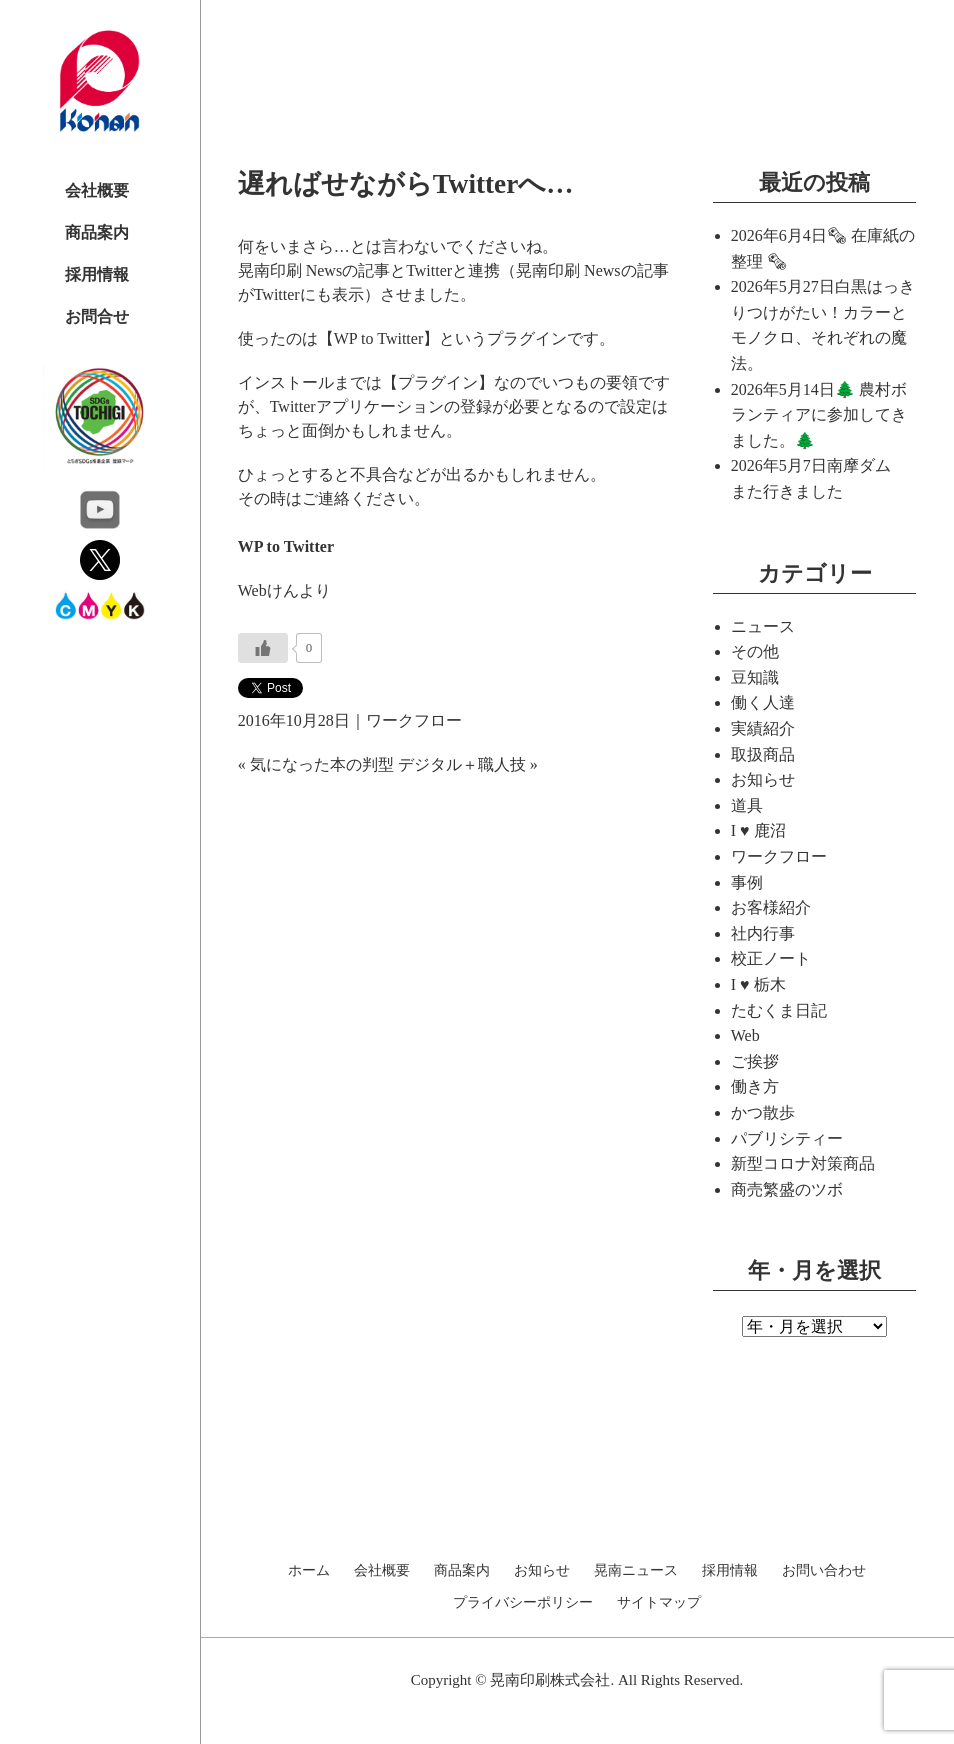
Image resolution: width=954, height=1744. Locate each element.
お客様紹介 (771, 907)
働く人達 (763, 702)
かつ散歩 (763, 1112)
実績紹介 (763, 728)
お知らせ (763, 779)
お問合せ (97, 316)
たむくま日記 (779, 1010)
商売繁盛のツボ (787, 1189)
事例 (747, 882)
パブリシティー (787, 1138)
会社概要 (97, 190)
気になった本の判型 (322, 764)
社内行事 (763, 933)
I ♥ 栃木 (758, 984)
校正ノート (771, 958)
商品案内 (97, 232)
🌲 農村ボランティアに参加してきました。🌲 (819, 415)
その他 (755, 651)
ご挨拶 (755, 1061)
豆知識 (755, 677)
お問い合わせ (824, 1571)
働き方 (755, 1086)
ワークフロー (414, 720)
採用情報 (97, 274)
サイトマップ (659, 1603)
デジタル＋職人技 (462, 764)
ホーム (309, 1571)
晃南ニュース (636, 1571)
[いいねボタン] (263, 648)
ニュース (763, 626)
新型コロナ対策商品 (803, 1163)
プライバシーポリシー (523, 1603)
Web (745, 1035)
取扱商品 (763, 754)
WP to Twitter (286, 546)
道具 (747, 805)
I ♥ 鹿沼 (758, 830)
